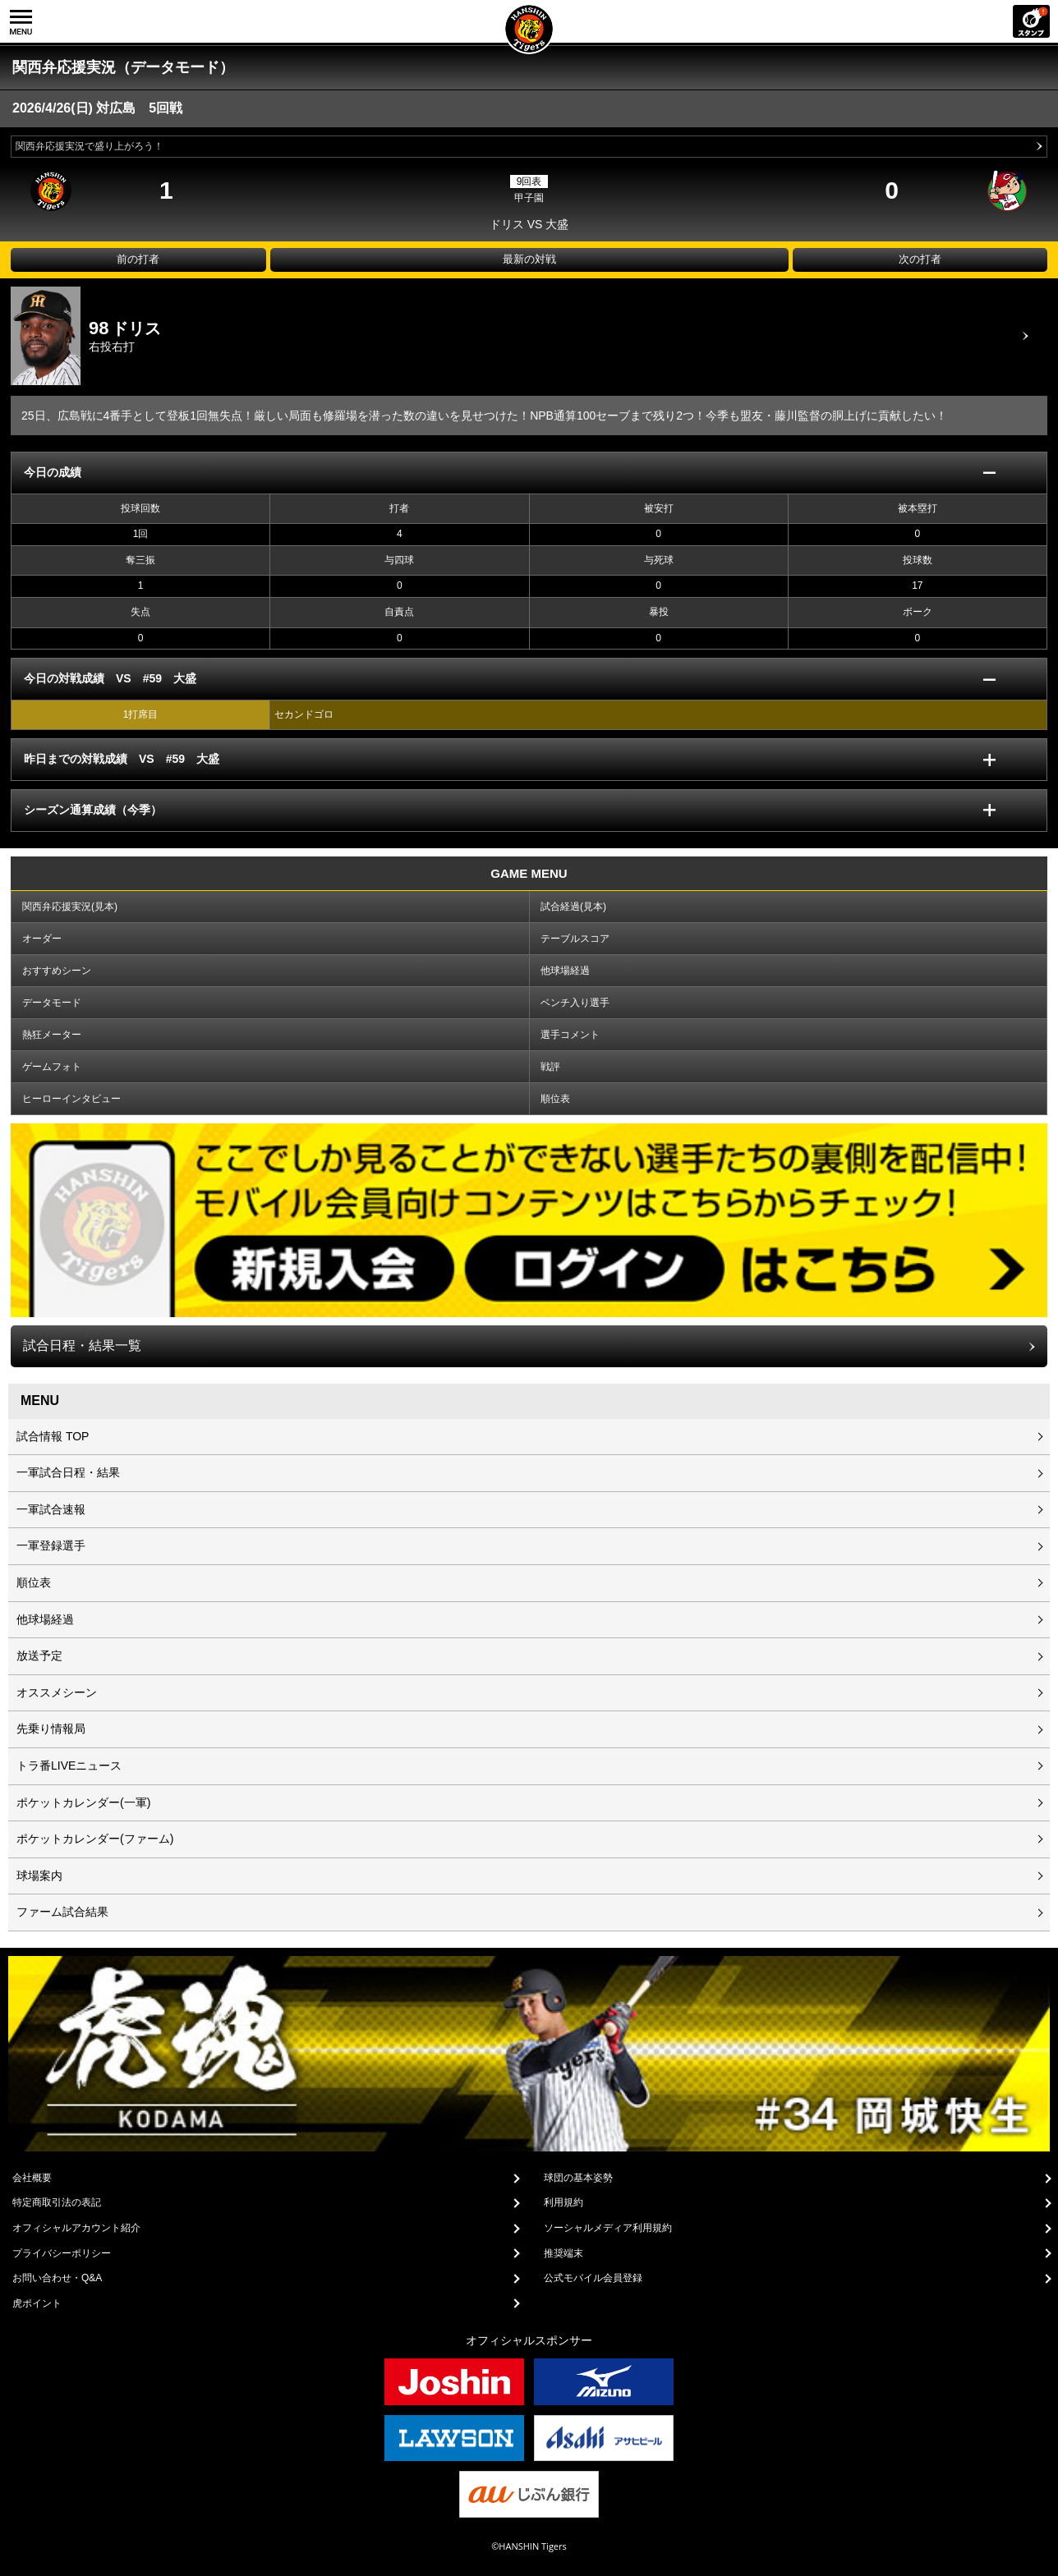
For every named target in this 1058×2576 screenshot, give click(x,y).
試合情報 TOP (52, 1436)
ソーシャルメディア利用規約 (608, 2228)
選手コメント (570, 1034)
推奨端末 (563, 2253)
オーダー (42, 938)
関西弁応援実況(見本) (69, 906)
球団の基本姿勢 (578, 2177)
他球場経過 (565, 970)
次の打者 (920, 259)
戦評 (550, 1066)
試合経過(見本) (573, 906)
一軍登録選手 (50, 1545)
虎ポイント (37, 2303)
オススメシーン (56, 1692)
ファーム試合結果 (62, 1911)
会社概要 (32, 2177)
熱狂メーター (51, 1034)
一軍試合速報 (50, 1509)
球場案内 (39, 1875)
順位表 (555, 1098)
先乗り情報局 (50, 1728)
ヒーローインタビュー (71, 1098)
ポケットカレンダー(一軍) (83, 1802)
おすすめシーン (56, 970)
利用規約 (563, 2202)
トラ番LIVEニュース (69, 1765)
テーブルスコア (575, 938)
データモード (51, 1002)
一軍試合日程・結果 (68, 1472)
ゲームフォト (51, 1066)
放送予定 (39, 1655)
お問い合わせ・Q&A (57, 2278)
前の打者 (138, 259)
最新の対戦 (529, 259)
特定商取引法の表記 (56, 2202)
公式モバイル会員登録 (593, 2278)
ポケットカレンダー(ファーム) (94, 1838)
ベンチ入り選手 (575, 1002)
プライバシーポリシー (61, 2253)
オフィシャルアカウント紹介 (76, 2228)
